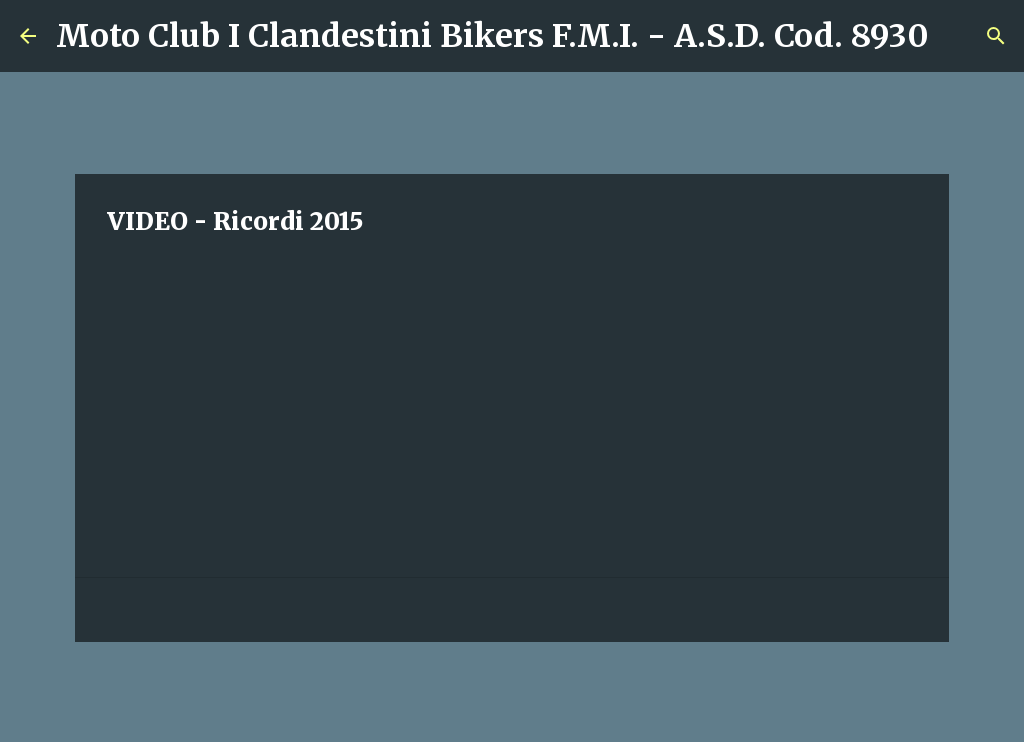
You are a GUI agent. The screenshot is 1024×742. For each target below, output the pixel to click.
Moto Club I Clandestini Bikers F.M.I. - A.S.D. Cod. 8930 (492, 36)
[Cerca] (957, 36)
